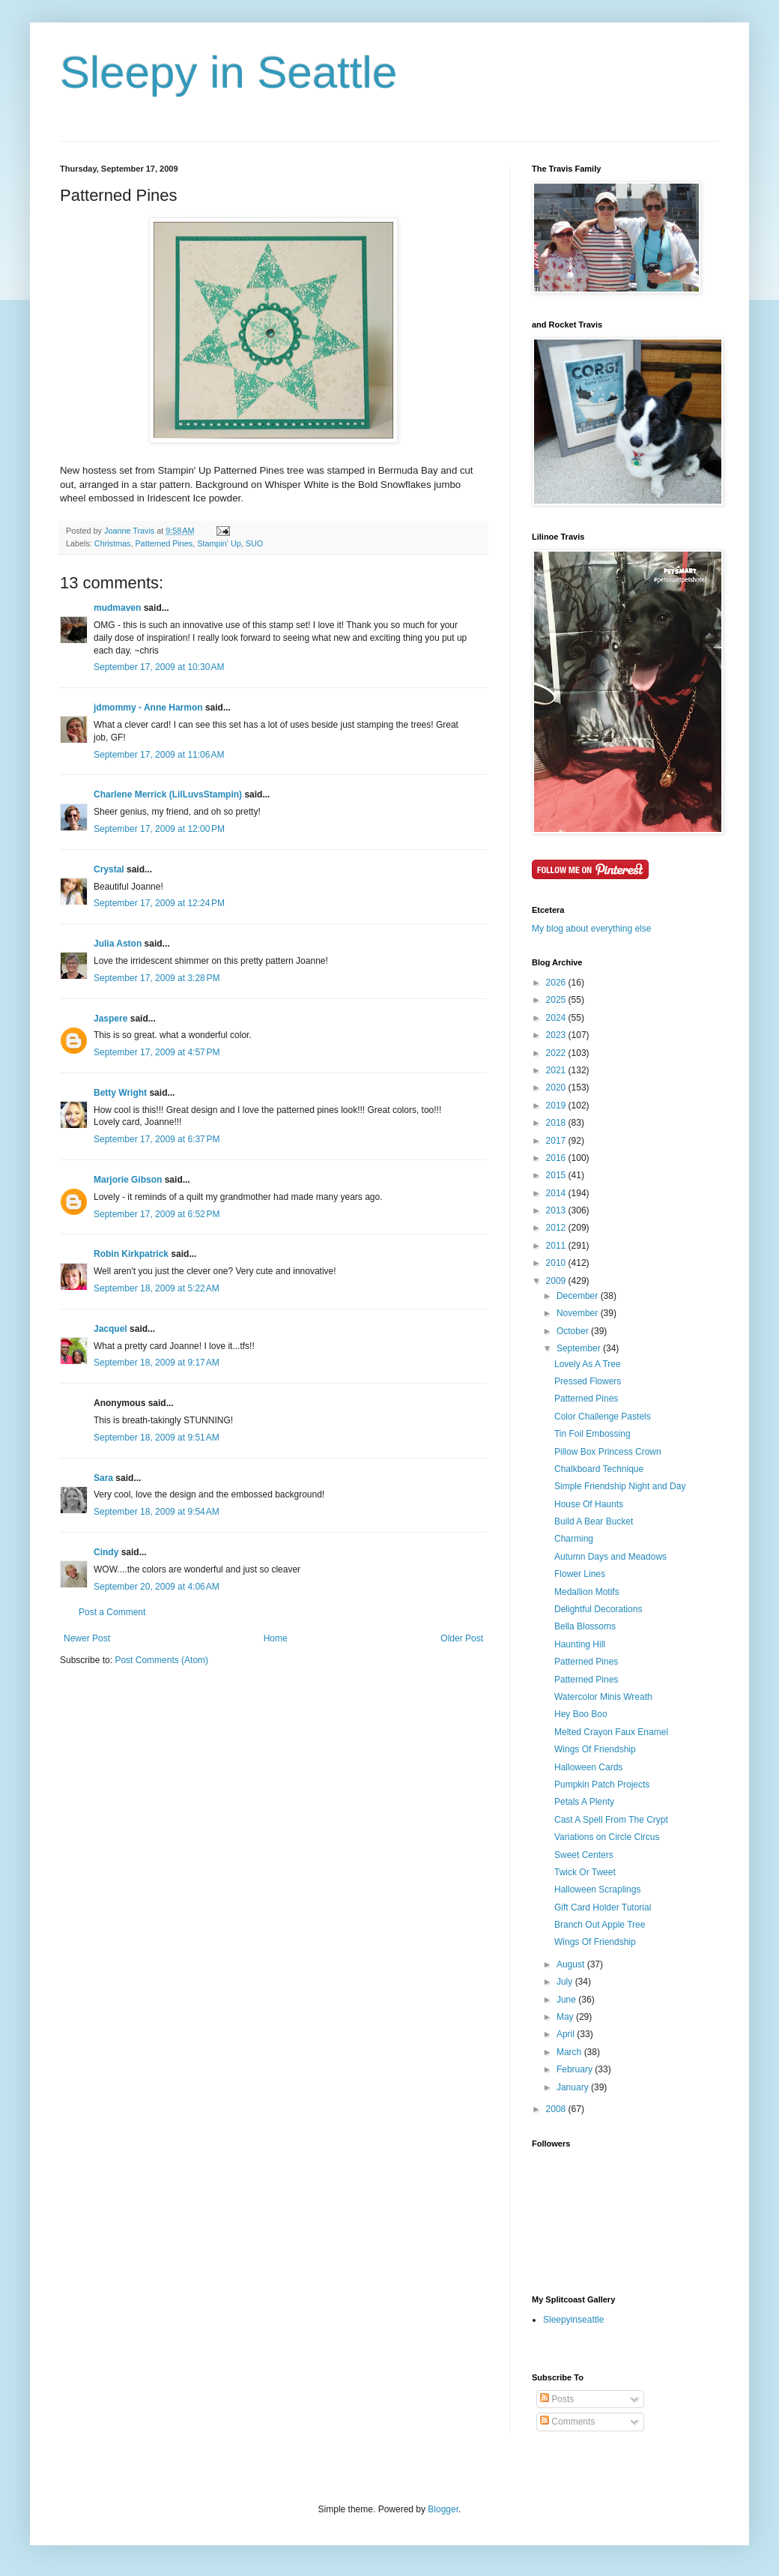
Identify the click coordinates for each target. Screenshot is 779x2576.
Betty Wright (120, 1093)
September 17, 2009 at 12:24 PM (159, 903)
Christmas (112, 543)
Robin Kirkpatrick (131, 1254)
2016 (557, 1158)
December (579, 1296)
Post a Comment (112, 1612)
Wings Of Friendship (595, 1749)
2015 (557, 1175)
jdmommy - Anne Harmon (148, 707)
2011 (557, 1245)
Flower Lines (579, 1574)
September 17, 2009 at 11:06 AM (159, 754)
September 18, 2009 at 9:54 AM (156, 1511)
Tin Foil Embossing (592, 1434)
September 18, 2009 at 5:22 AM (156, 1288)
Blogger (443, 2509)
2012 (557, 1227)
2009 (557, 1281)
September (580, 1348)
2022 (557, 1053)
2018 (557, 1122)
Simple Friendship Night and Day (619, 1486)
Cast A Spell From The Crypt (611, 1820)
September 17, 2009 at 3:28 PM (156, 978)
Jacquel (110, 1329)
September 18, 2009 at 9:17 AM (156, 1362)
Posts (557, 2399)
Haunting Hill (579, 1644)
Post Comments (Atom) (161, 1660)
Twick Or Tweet (585, 1872)
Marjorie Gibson (128, 1179)
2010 (557, 1263)
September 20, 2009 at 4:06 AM (156, 1586)
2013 (557, 1210)
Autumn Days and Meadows (610, 1556)
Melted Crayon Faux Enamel (611, 1732)
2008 (557, 2109)
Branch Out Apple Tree (599, 1924)
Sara (103, 1478)
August (572, 1964)
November (579, 1313)
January (574, 2087)
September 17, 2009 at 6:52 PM (156, 1214)
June (567, 1999)
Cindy (106, 1552)
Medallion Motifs (586, 1592)
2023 (557, 1035)
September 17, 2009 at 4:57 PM (156, 1052)
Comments (567, 2421)
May (566, 2017)
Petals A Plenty (584, 1802)
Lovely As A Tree (587, 1364)
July (566, 1981)
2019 (557, 1105)
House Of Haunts (588, 1504)
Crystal (109, 869)
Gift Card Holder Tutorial (602, 1907)
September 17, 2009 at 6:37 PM (156, 1139)
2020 (557, 1087)
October (574, 1331)
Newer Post (87, 1638)
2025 (557, 1000)
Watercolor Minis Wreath (603, 1697)
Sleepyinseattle (573, 2319)
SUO (254, 543)
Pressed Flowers (587, 1381)
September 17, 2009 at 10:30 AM (159, 667)
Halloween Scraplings (597, 1889)
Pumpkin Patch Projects (601, 1784)
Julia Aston (118, 943)
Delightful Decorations (598, 1609)
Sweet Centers (583, 1855)
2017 (557, 1140)
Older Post (461, 1638)
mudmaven (117, 608)
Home (276, 1638)
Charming (573, 1538)
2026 (557, 982)
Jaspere (110, 1018)
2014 (557, 1193)
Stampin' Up (218, 543)
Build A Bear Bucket (593, 1521)
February (576, 2069)
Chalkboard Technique (598, 1469)
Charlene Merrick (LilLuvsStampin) (168, 794)
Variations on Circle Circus (607, 1837)
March (570, 2052)
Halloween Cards (588, 1767)
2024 (557, 1018)
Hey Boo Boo (580, 1714)
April (567, 2034)
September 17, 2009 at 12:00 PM (159, 829)
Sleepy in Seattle (228, 72)
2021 (557, 1070)
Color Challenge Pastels (602, 1416)
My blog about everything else (591, 928)
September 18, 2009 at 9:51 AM (156, 1437)
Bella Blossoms (585, 1626)
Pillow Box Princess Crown (607, 1452)
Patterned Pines (164, 543)
